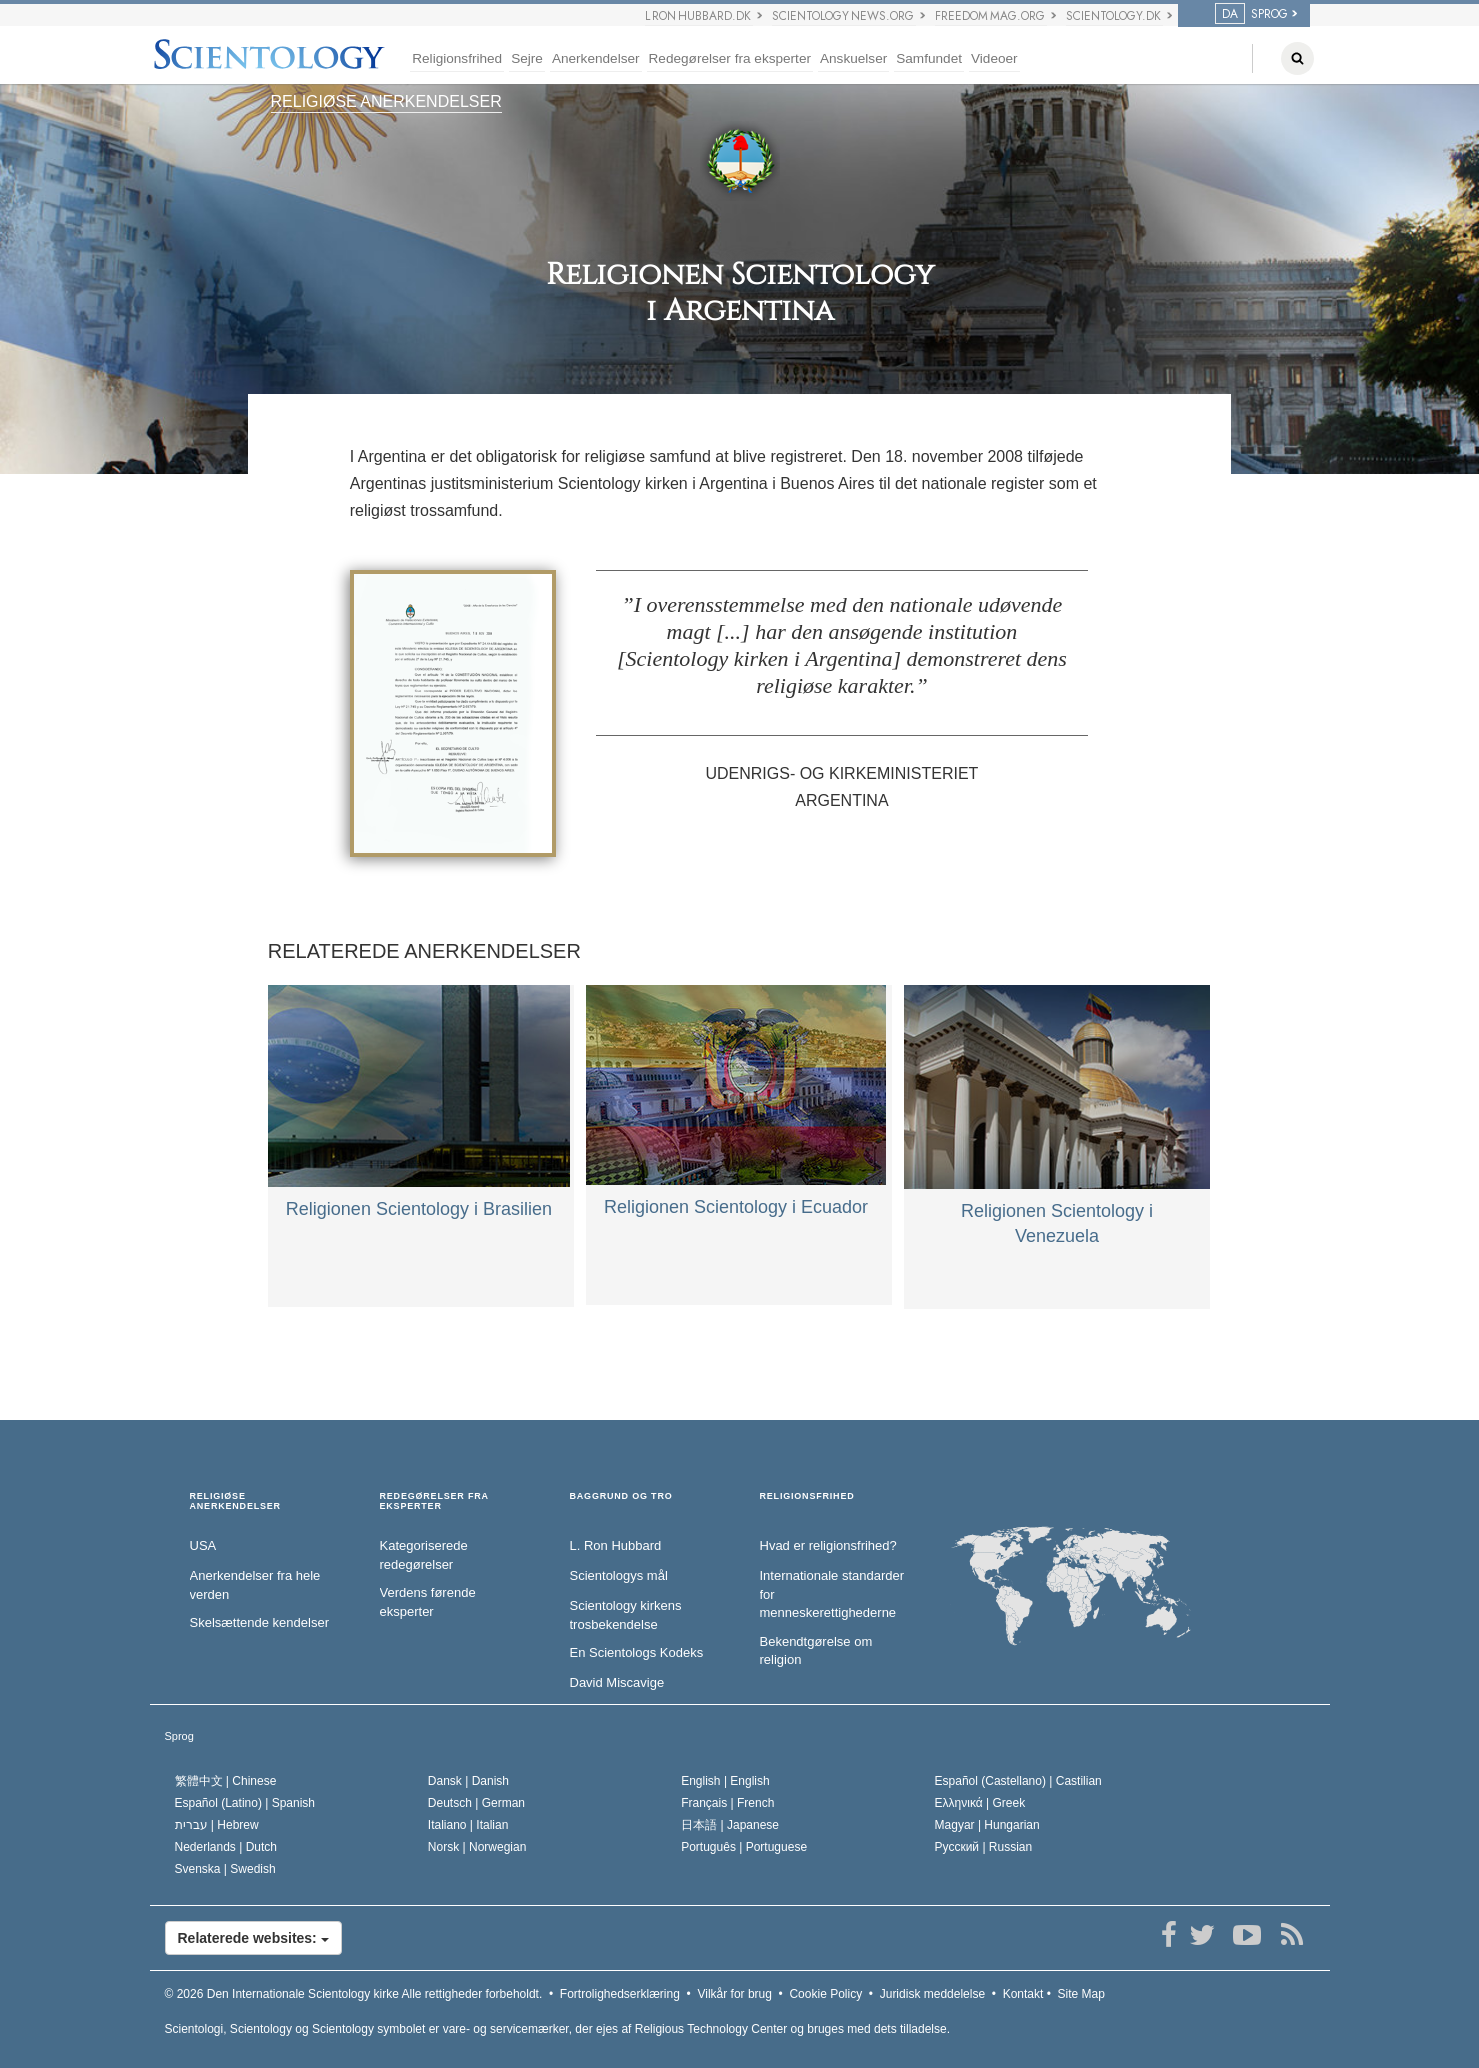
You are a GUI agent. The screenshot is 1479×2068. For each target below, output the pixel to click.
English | (725, 1781)
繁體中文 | (226, 1781)
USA (203, 1545)
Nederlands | (226, 1847)
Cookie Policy (825, 1994)
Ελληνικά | (980, 1803)
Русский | (984, 1847)
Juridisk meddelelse (932, 1994)
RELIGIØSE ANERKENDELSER (386, 101)
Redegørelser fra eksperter (730, 58)
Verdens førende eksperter (428, 1602)
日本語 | (730, 1825)
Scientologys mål (619, 1575)
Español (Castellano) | (1018, 1781)
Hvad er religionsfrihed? (828, 1545)
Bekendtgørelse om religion (816, 1651)
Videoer (994, 58)
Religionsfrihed (457, 58)
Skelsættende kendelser (259, 1622)
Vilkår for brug (734, 1994)
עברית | (217, 1825)
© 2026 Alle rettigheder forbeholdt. (354, 1994)
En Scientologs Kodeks (637, 1652)
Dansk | (468, 1781)
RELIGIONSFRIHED (807, 1496)
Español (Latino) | (245, 1803)
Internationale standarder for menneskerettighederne (832, 1594)
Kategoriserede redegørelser (424, 1555)
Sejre (527, 58)
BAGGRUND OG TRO (621, 1496)
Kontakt (1023, 1994)
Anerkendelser (596, 58)
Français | (727, 1803)
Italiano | (468, 1825)
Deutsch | (476, 1803)
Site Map (1081, 1994)
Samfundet (929, 58)
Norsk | (477, 1847)
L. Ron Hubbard (616, 1545)
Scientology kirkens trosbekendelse (626, 1615)
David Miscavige (617, 1682)
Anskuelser (853, 58)
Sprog (179, 1736)
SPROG (1251, 14)
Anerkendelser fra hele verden (255, 1585)
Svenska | (225, 1869)
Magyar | (987, 1825)
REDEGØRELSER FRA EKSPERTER (434, 1501)
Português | (744, 1847)
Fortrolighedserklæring (620, 1994)
